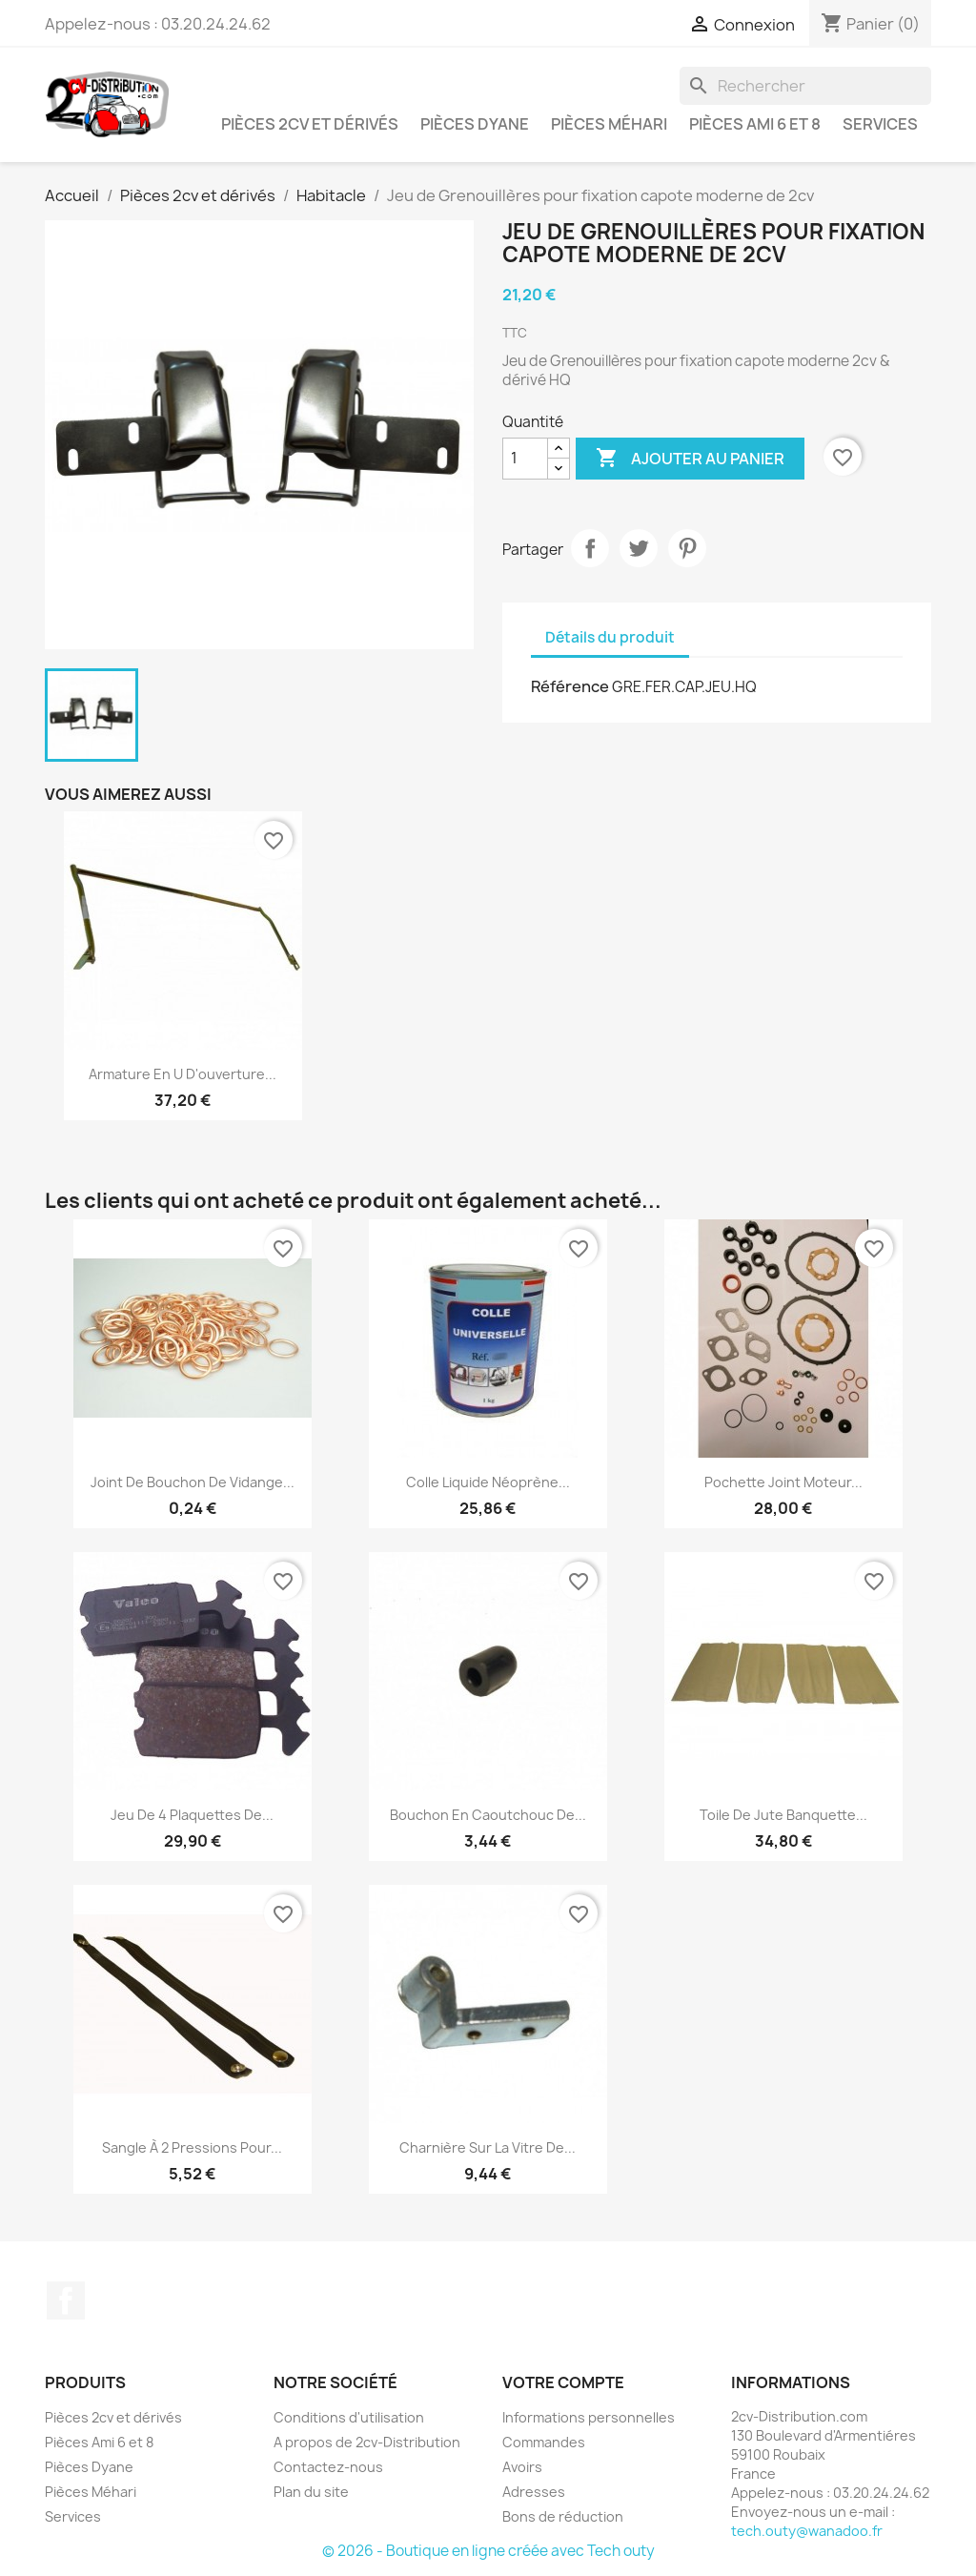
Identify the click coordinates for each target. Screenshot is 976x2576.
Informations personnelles (588, 2417)
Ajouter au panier (690, 458)
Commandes (543, 2442)
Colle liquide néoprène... (488, 1482)
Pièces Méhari (609, 123)
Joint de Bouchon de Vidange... (193, 1482)
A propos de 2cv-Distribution (367, 2442)
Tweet (639, 548)
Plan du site (311, 2492)
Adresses (533, 2492)
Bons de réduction (562, 2516)
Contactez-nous (328, 2467)
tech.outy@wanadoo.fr (807, 2531)
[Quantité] (525, 459)
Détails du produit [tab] (610, 637)
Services (880, 123)
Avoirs (522, 2467)
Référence (570, 686)
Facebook (66, 2300)
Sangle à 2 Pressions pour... (192, 2147)
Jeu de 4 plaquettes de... (192, 1815)
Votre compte (563, 2382)
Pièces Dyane (474, 123)
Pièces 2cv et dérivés (309, 123)
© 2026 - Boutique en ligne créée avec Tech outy (488, 2551)
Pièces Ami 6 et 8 (755, 123)
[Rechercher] (805, 86)
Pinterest (687, 548)
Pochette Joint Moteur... (783, 1482)
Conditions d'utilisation (349, 2417)
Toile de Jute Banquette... (783, 1815)
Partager (590, 548)
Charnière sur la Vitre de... (487, 2147)
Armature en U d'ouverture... (182, 1074)
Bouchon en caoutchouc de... (488, 1815)
